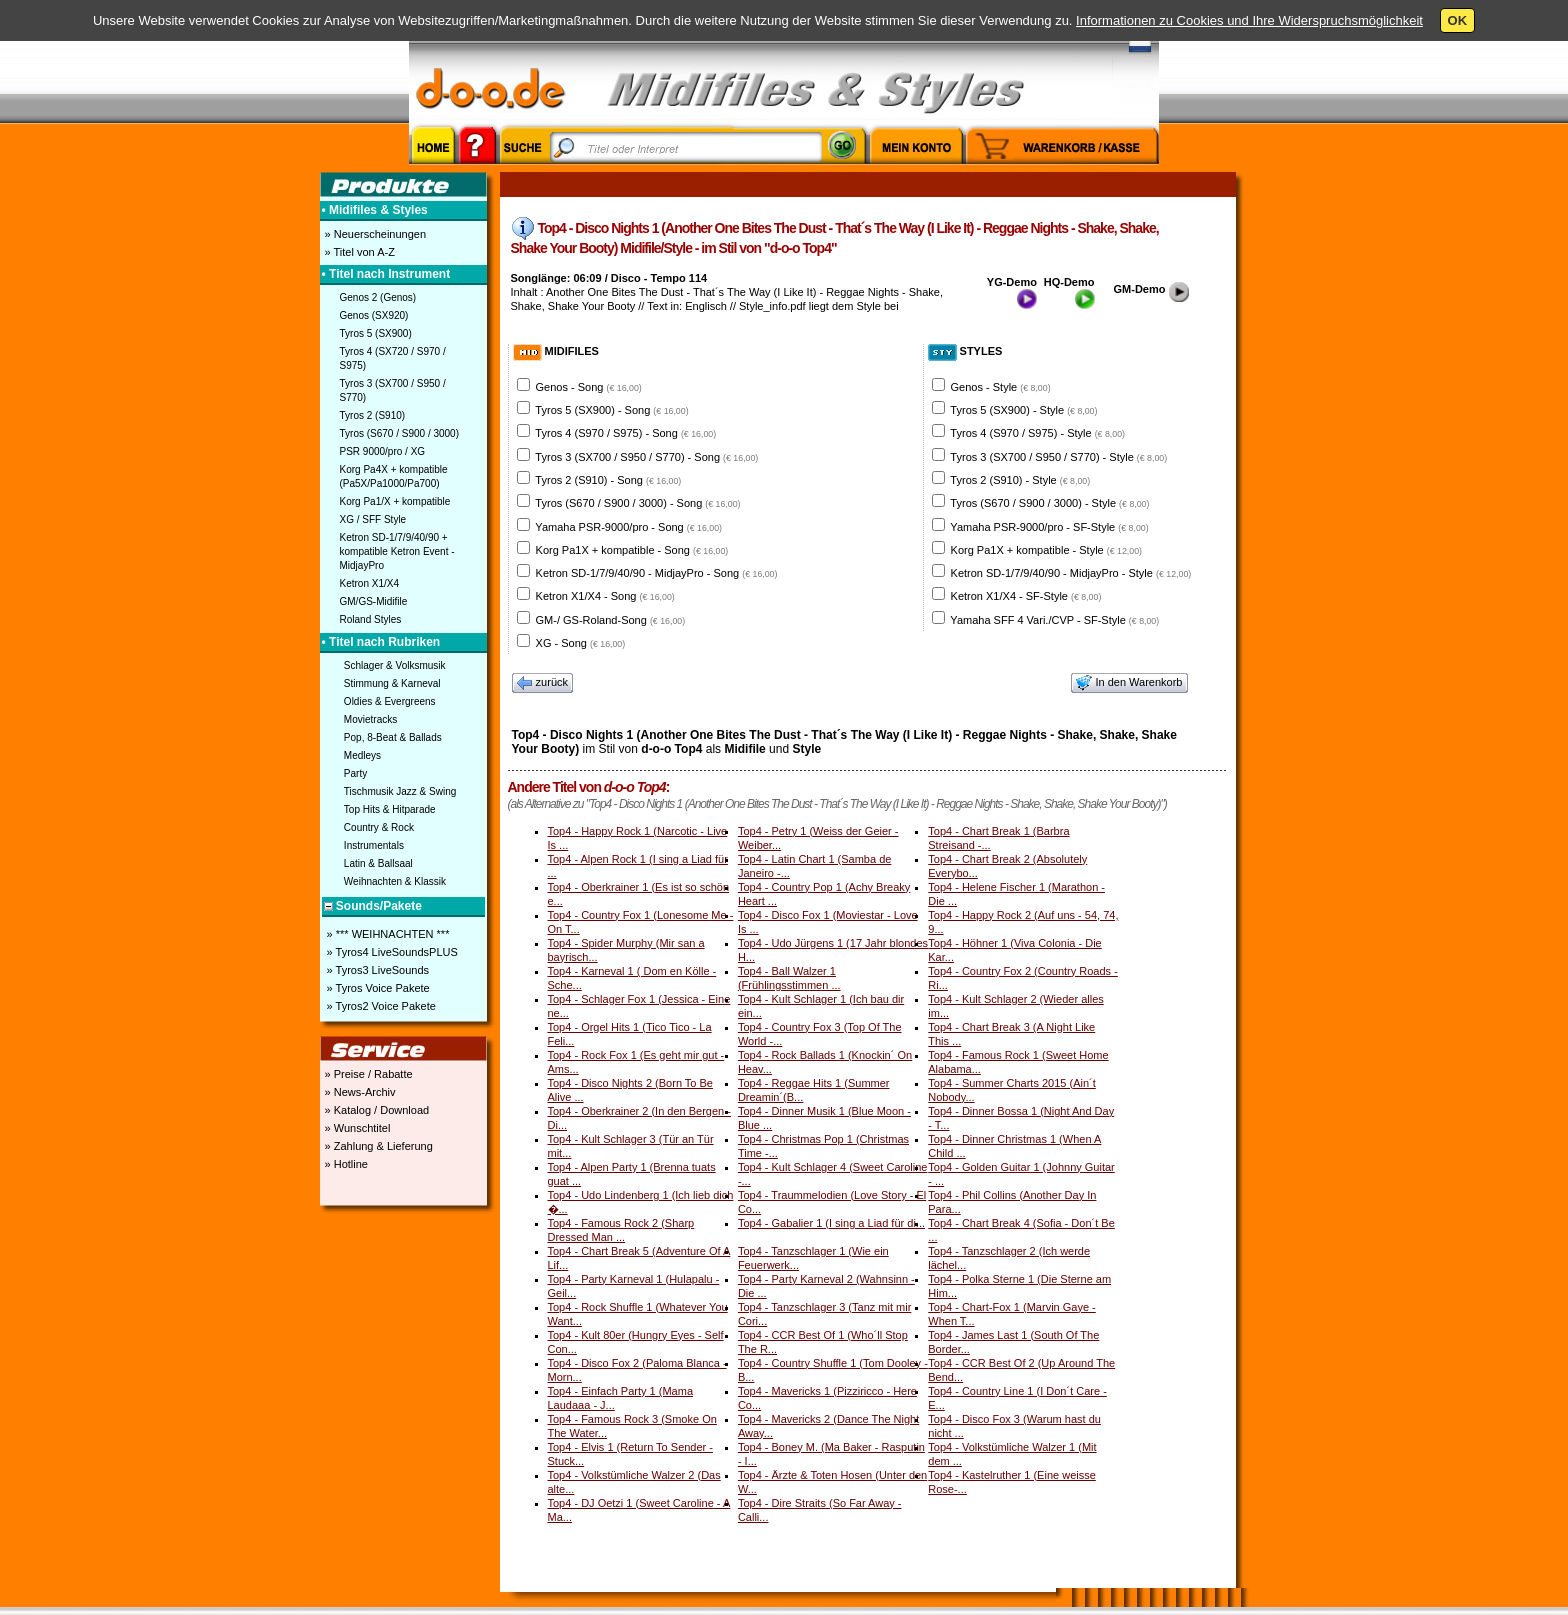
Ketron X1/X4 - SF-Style (1026, 596)
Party (355, 773)
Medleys (362, 755)
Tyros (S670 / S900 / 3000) (400, 433)
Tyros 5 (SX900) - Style (1023, 410)
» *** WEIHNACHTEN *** (387, 934)
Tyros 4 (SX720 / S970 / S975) (393, 358)
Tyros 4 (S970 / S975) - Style (1037, 433)
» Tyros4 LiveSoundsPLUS (391, 952)
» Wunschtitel (356, 1128)
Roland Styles (371, 619)
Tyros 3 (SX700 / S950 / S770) (393, 390)
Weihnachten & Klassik (395, 881)
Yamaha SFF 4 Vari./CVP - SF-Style (1054, 620)
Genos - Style (1001, 387)
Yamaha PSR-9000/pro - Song (628, 527)
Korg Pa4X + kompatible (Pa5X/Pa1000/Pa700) (394, 476)
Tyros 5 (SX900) (376, 333)
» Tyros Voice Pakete (377, 988)
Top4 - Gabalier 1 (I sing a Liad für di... (831, 1223)
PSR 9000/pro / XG (383, 451)
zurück (543, 683)
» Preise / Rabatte (367, 1074)
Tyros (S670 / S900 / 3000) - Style (1049, 503)
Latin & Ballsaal (378, 863)
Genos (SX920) (374, 315)
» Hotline (345, 1164)
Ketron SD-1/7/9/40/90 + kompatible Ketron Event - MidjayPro (397, 551)
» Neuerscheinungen (374, 234)
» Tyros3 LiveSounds (377, 970)
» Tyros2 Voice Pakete (380, 1006)
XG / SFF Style (373, 519)
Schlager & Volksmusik (395, 665)
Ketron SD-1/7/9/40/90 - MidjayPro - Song (657, 573)
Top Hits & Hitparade (390, 809)
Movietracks (370, 719)
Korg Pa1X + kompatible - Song (632, 550)
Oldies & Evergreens (390, 701)
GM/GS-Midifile (374, 601)
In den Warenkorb (1129, 683)
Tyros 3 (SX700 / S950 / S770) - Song (646, 457)
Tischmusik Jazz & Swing (400, 791)
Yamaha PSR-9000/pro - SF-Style (1049, 527)
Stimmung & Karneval (392, 683)
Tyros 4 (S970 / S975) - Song (625, 433)
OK (1458, 20)
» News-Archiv (359, 1092)
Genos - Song (589, 387)
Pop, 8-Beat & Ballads (393, 737)
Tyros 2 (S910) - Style (1020, 480)
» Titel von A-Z (358, 252)
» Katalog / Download (376, 1110)
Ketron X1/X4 (369, 583)
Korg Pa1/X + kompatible (395, 501)
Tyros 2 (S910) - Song (608, 480)
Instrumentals (374, 845)
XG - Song (581, 643)
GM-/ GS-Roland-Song (611, 620)
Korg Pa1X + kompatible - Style (1046, 550)
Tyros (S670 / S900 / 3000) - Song (637, 503)
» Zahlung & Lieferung (377, 1146)
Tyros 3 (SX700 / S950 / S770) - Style (1058, 457)
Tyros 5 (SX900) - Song (611, 410)
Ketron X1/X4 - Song (605, 596)
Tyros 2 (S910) (373, 415)
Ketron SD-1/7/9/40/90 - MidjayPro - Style (1071, 573)
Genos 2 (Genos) (378, 297)
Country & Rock (379, 827)
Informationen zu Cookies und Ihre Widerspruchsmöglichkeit (1249, 20)
